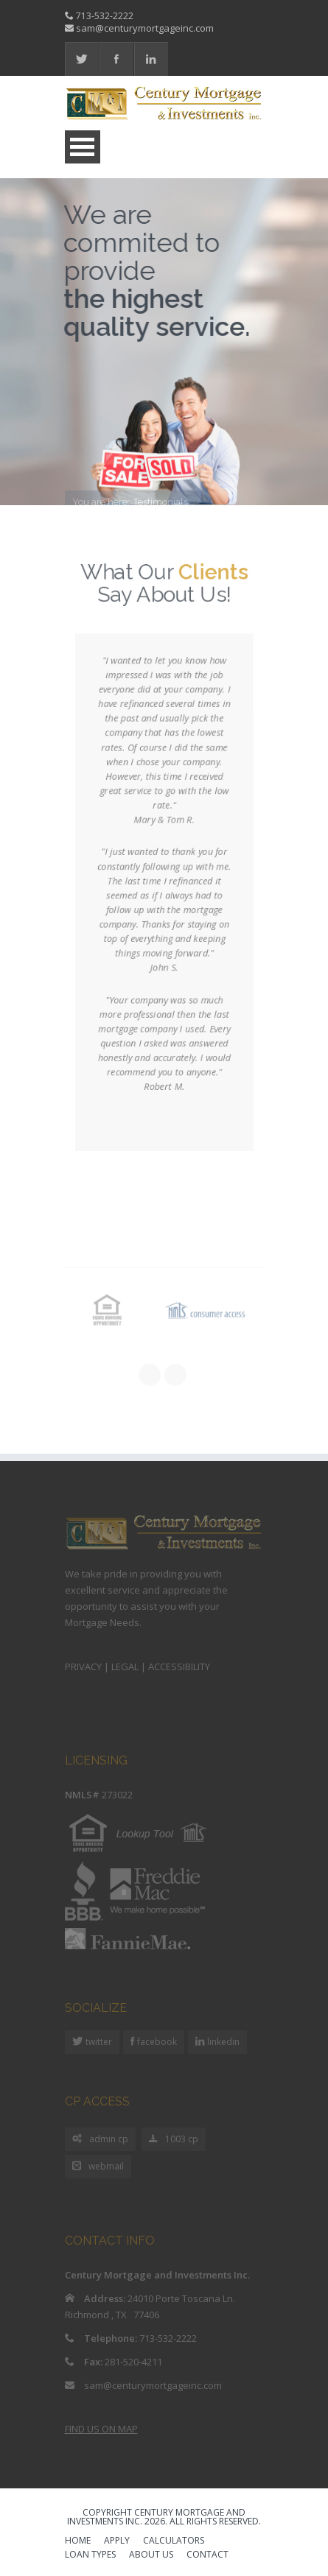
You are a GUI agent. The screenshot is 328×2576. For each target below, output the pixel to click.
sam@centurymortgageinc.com (145, 28)
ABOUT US (151, 2555)
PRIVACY (83, 1666)
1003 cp (173, 2140)
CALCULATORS (173, 2541)
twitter (97, 2041)
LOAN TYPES (90, 2555)
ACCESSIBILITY (179, 1666)
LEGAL (125, 1666)
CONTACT (207, 2555)
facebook (156, 2041)
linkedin (222, 2041)
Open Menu (82, 146)
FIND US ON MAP (101, 2428)
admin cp (100, 2140)
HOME (78, 2541)
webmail (98, 2167)
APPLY (117, 2541)
